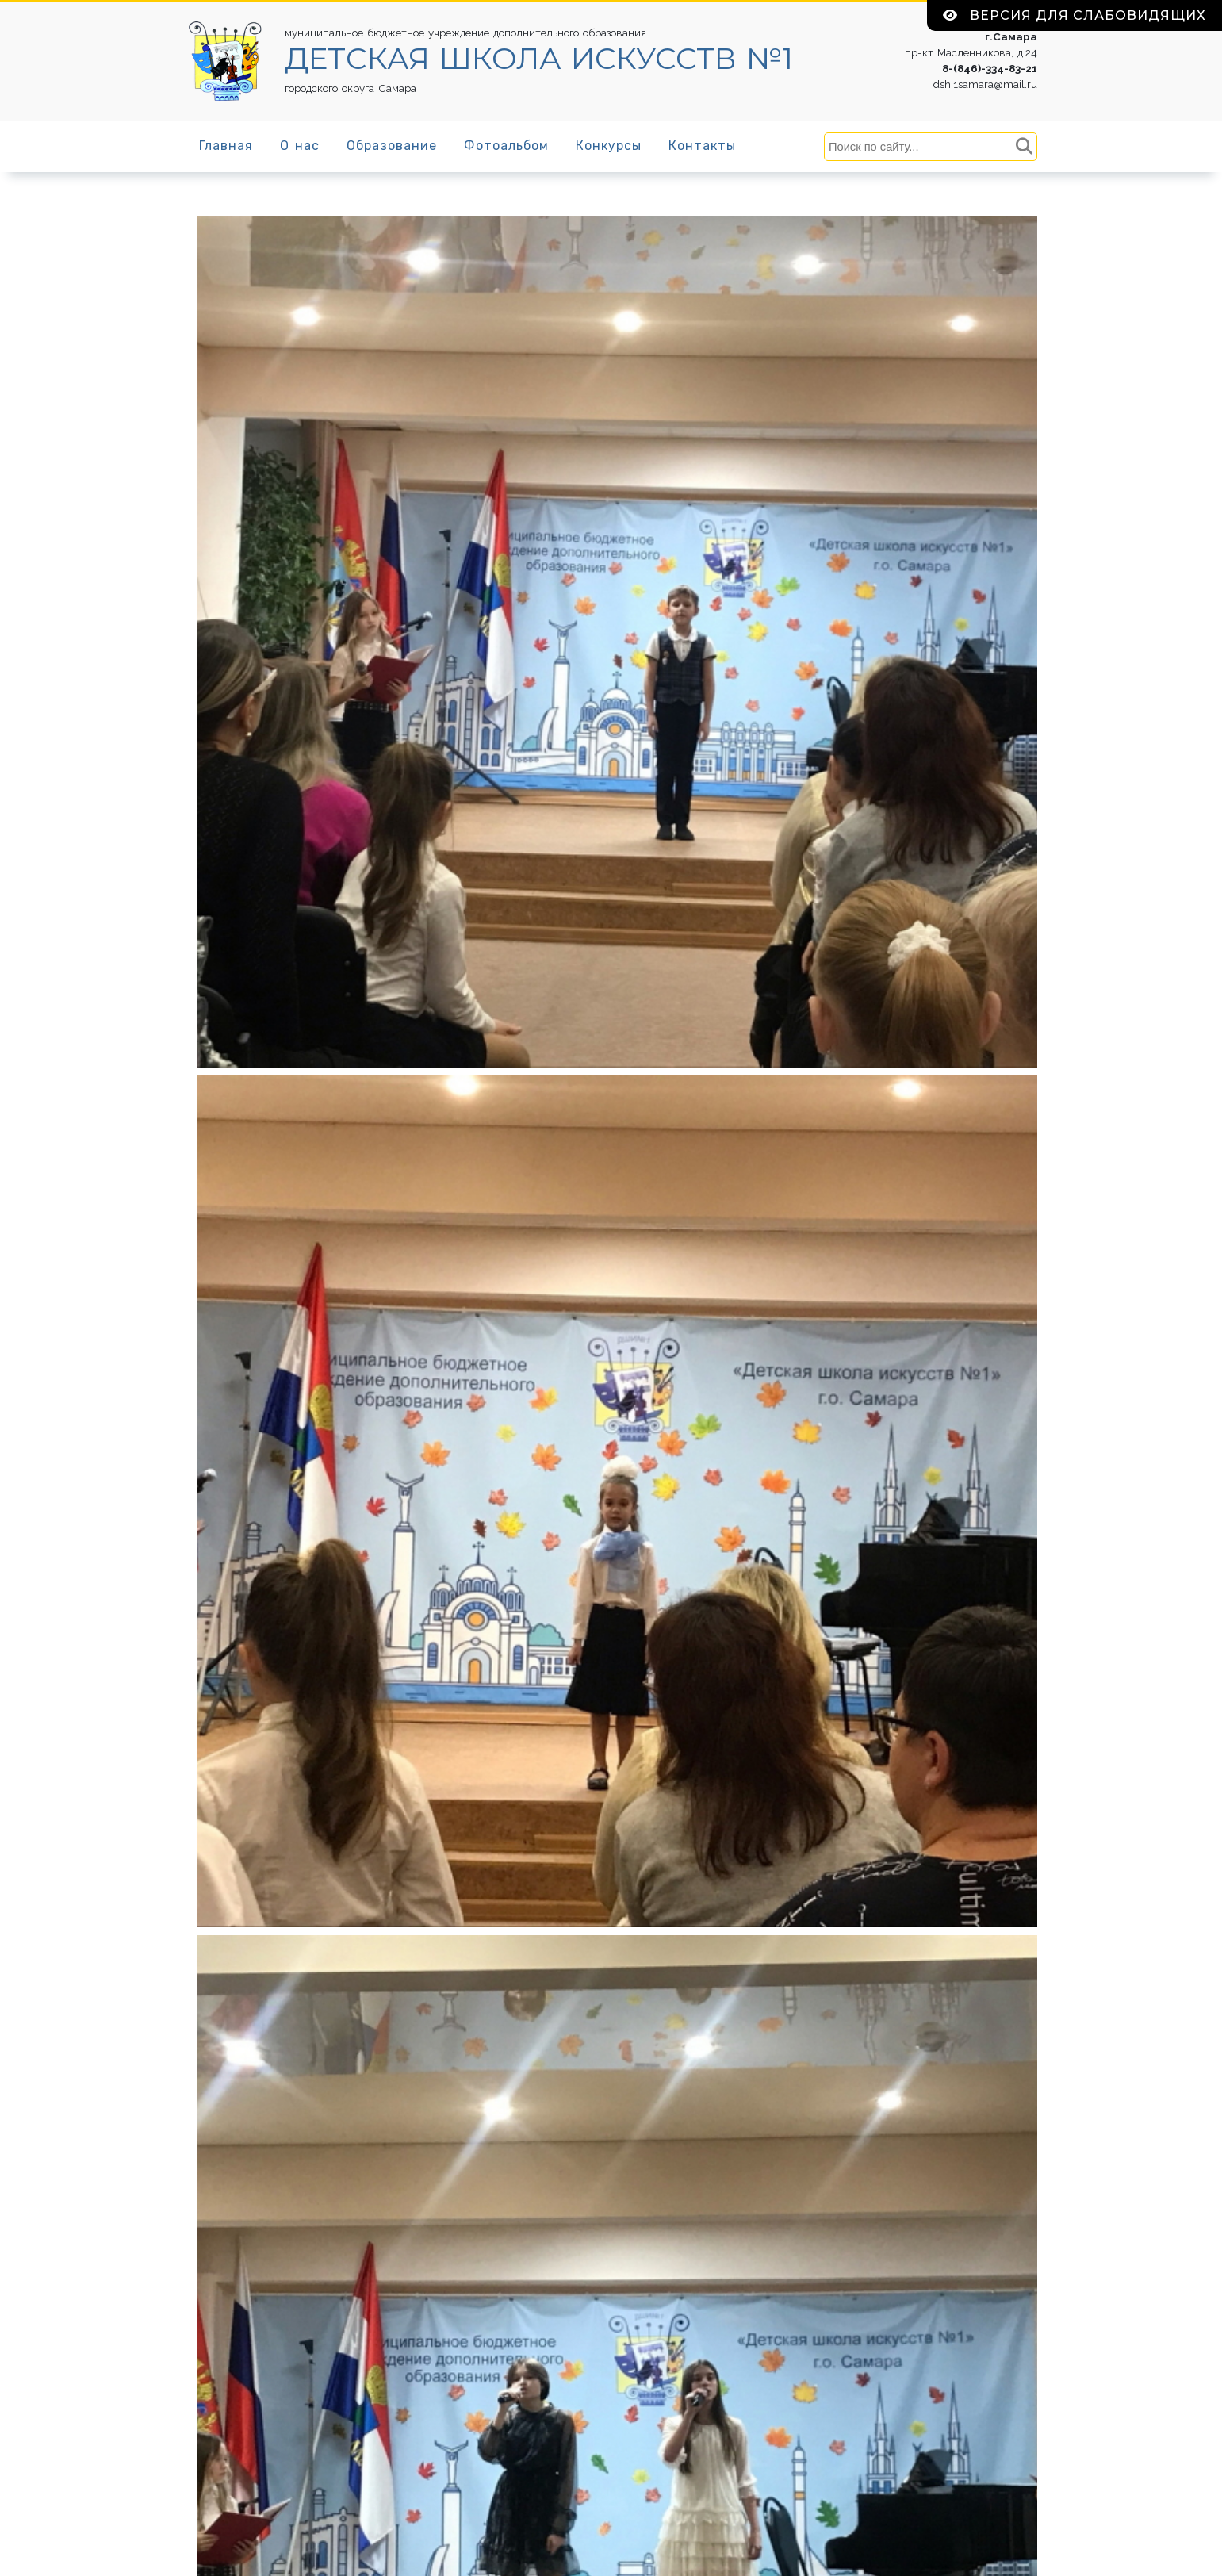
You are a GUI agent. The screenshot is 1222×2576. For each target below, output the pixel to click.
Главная (226, 145)
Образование (392, 145)
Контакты (702, 145)
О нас (300, 145)
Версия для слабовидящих (1074, 15)
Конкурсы (609, 145)
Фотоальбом (506, 145)
